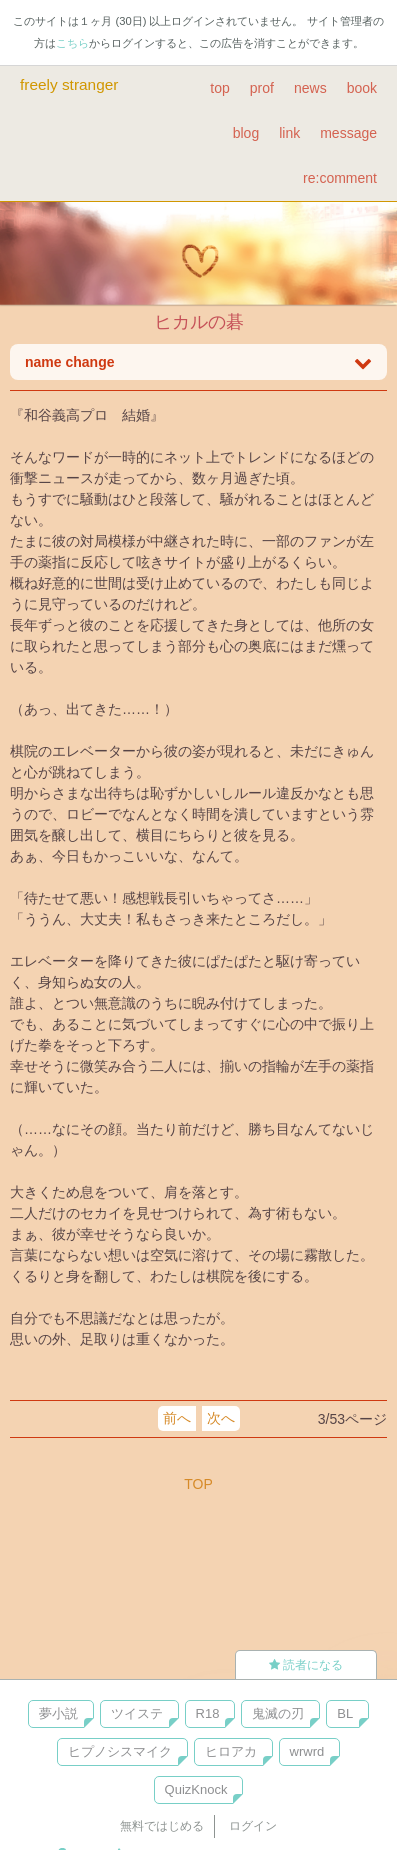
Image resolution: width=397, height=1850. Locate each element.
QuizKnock (196, 1789)
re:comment (340, 178)
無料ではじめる (162, 1826)
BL (345, 1713)
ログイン (253, 1826)
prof (262, 88)
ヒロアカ (231, 1751)
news (310, 88)
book (362, 88)
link (289, 133)
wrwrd (307, 1751)
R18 (208, 1713)
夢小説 (58, 1713)
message (348, 133)
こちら (72, 43)
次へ (221, 1418)
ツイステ (137, 1713)
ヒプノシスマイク (120, 1751)
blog (246, 133)
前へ (177, 1418)
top (219, 88)
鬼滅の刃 (278, 1713)
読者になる (306, 1665)
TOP (198, 1484)
